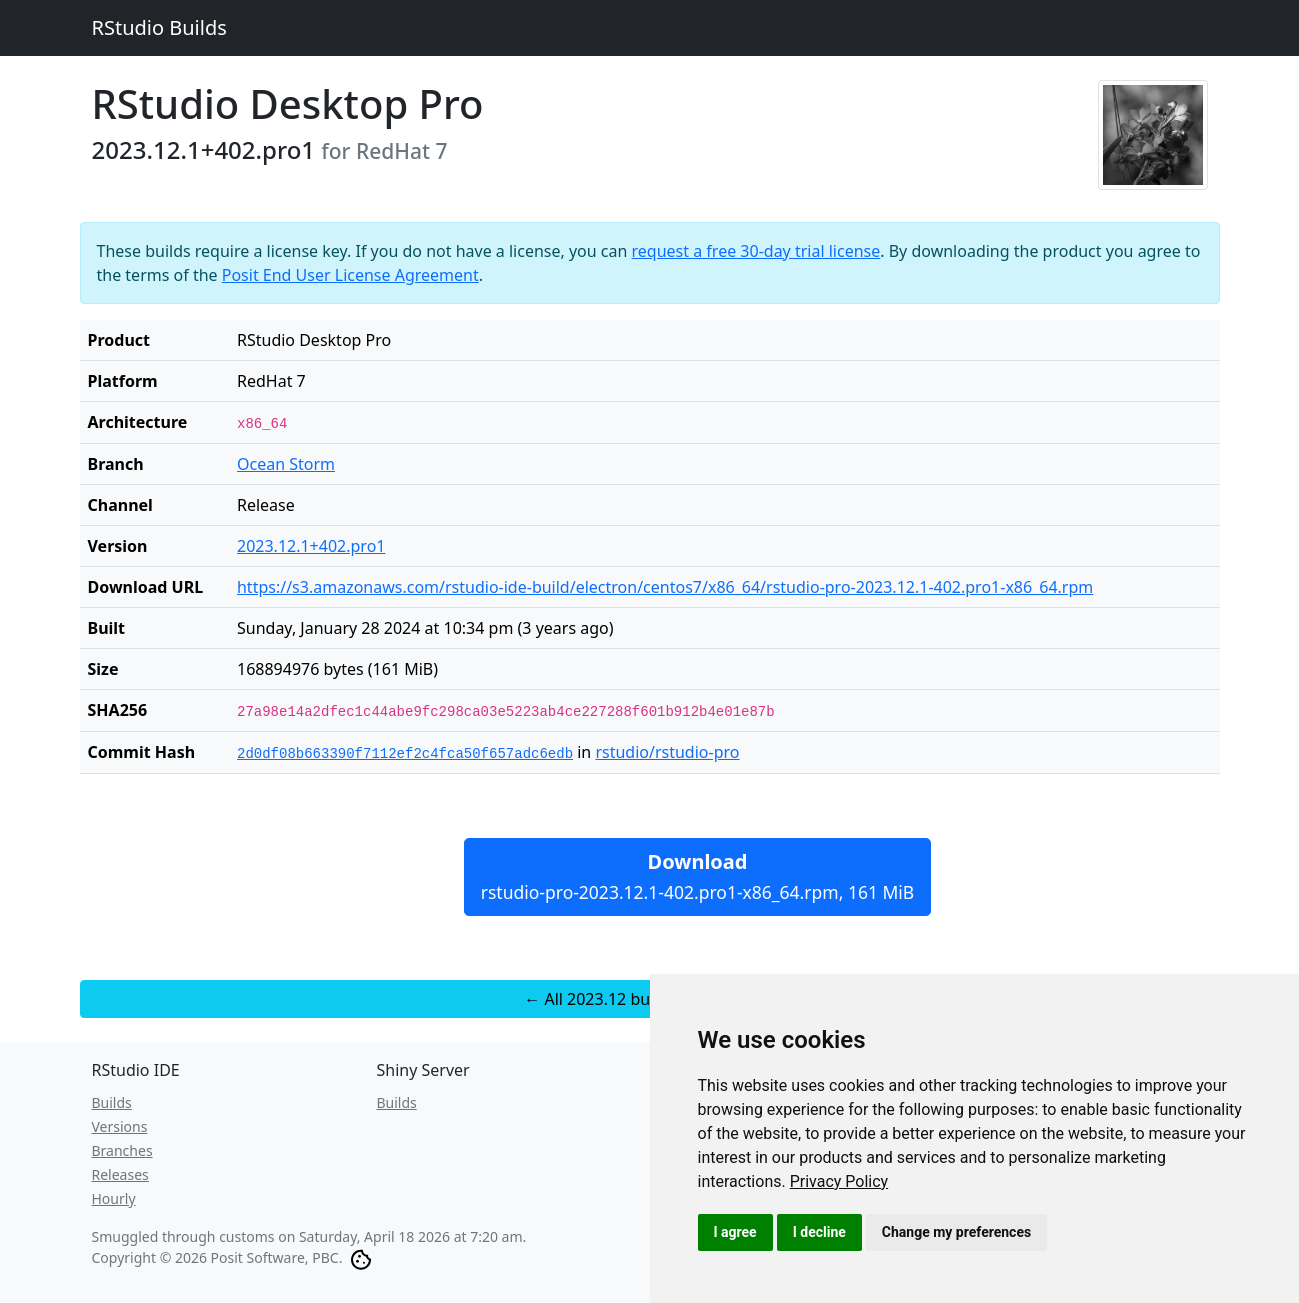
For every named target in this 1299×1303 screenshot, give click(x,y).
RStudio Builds (159, 27)
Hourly (114, 1198)
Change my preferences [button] (956, 1232)
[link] (839, 1181)
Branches (122, 1150)
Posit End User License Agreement (350, 275)
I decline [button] (819, 1232)
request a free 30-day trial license (756, 251)
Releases (120, 1174)
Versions (120, 1126)
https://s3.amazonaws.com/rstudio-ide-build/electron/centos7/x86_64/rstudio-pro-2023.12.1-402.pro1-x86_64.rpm (665, 587)
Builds (112, 1102)
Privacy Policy (839, 1181)
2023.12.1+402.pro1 (311, 546)
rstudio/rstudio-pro (667, 752)
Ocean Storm (286, 464)
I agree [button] (735, 1232)
